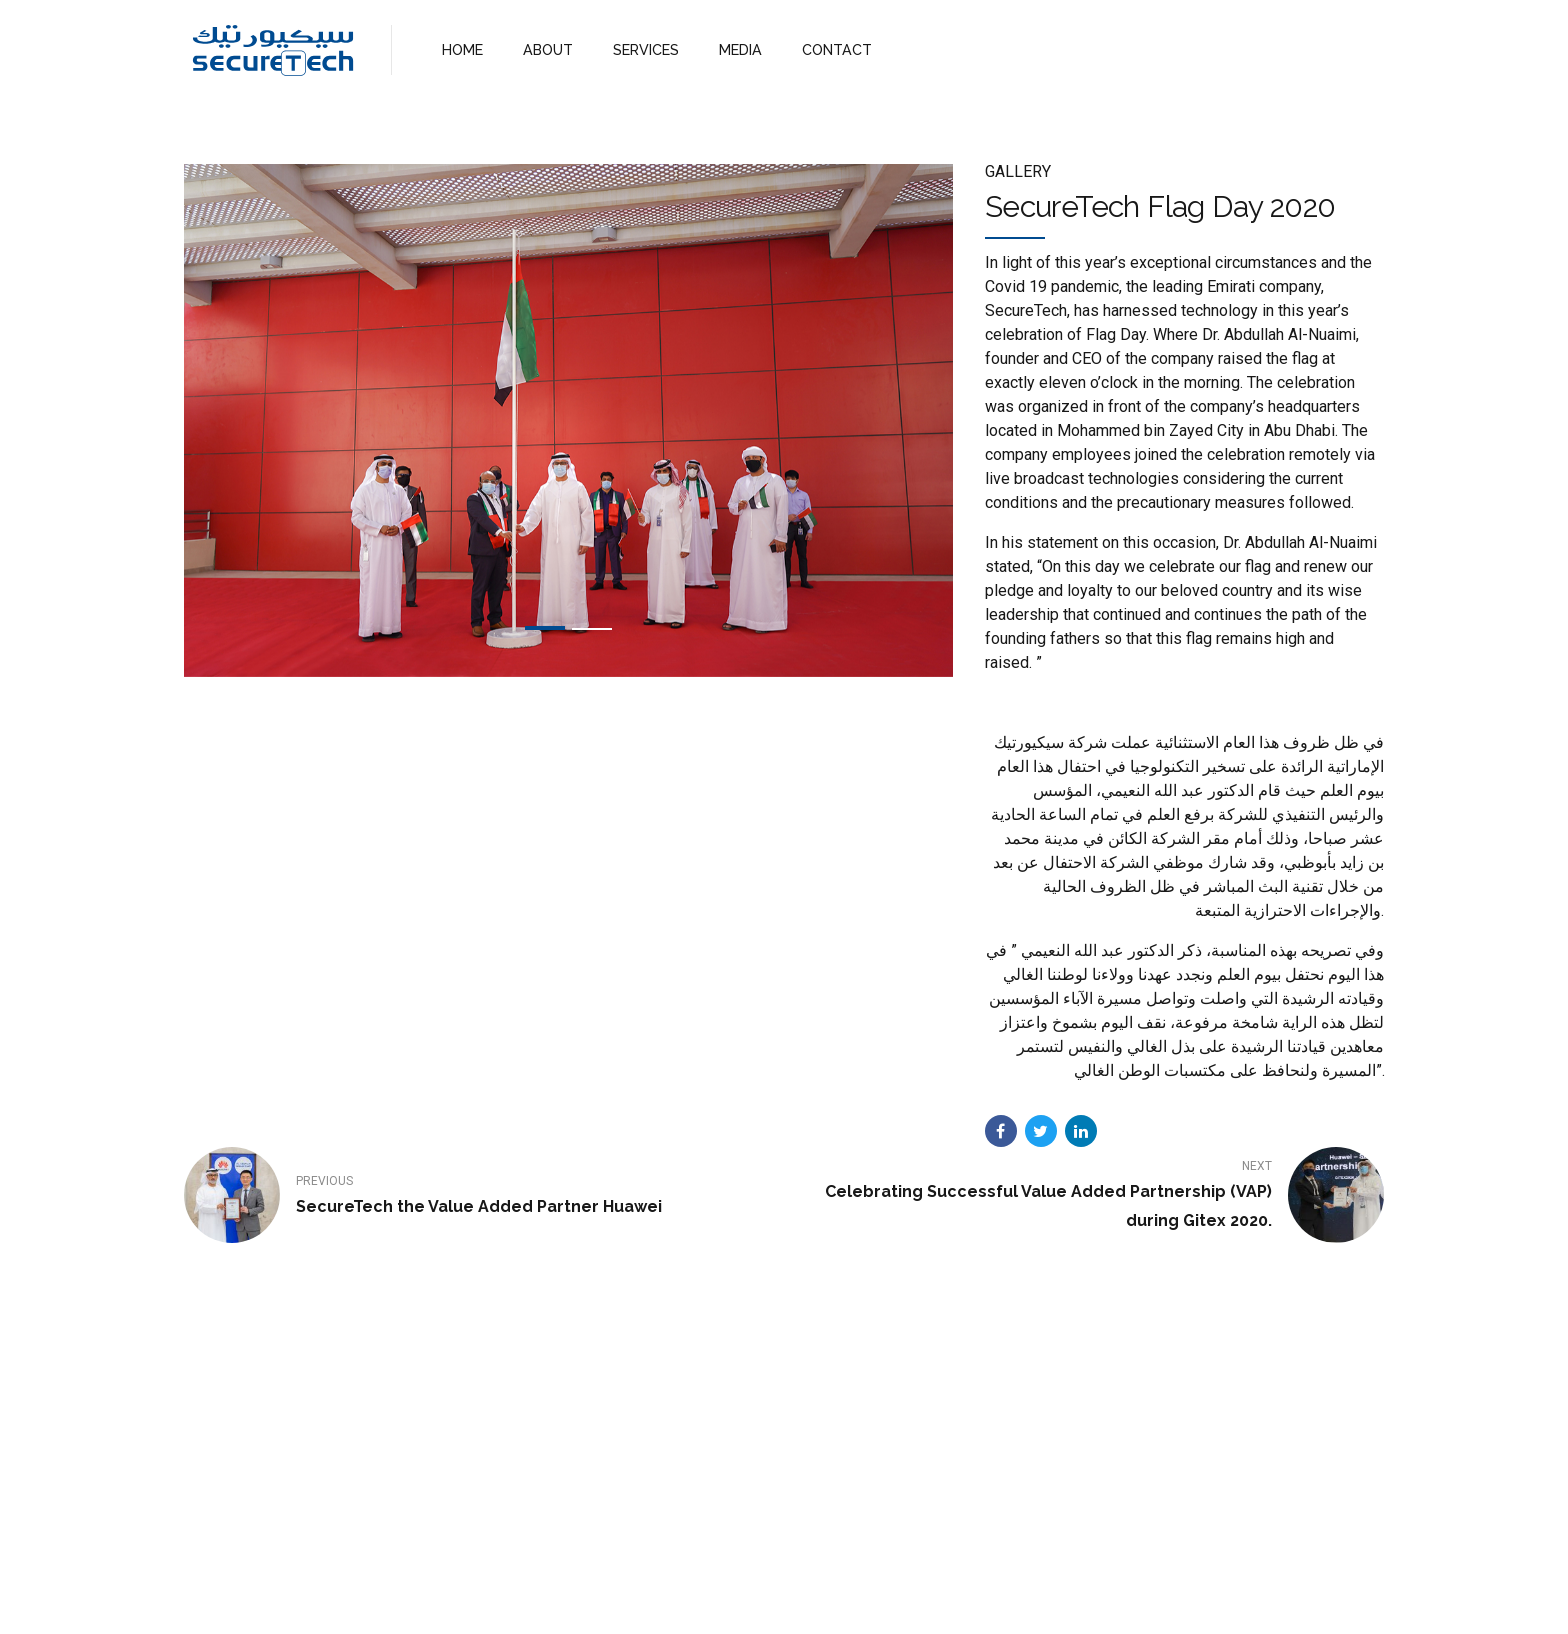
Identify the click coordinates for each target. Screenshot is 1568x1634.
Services (769, 1601)
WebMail (932, 1601)
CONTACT (825, 49)
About (694, 1601)
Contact (850, 1601)
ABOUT (545, 49)
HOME (461, 49)
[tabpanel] (568, 420)
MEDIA (732, 49)
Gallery (1018, 171)
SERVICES (641, 49)
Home (627, 1601)
